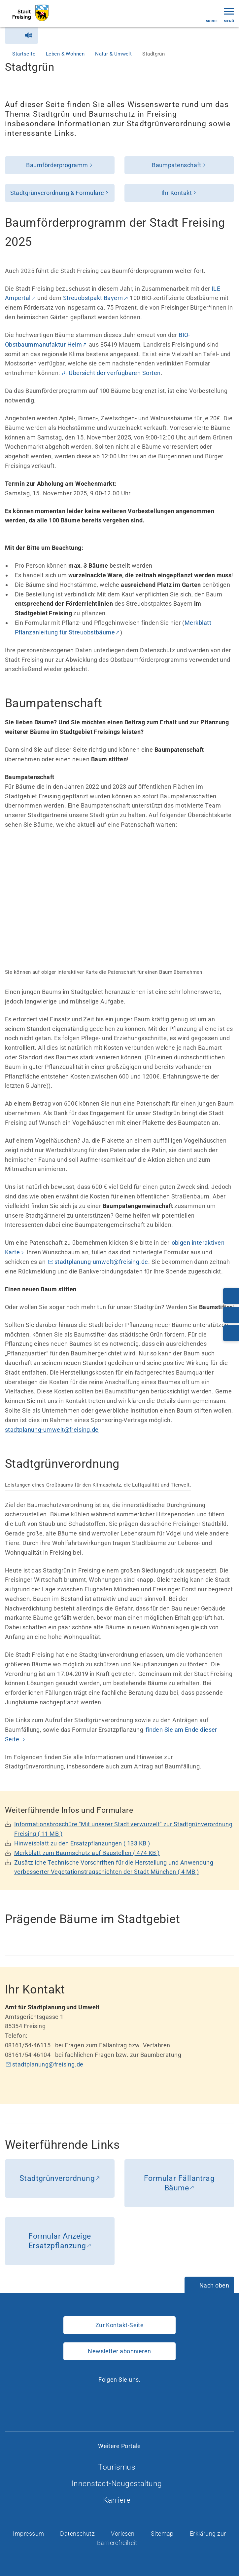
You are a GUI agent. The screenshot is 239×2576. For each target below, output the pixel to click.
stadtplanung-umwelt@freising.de (101, 1261)
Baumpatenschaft (176, 165)
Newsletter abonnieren (119, 2351)
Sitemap (163, 2533)
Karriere (119, 2500)
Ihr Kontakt (176, 192)
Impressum (29, 2533)
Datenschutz (78, 2533)
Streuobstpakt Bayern (93, 297)
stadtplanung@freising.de (48, 2064)
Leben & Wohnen (66, 54)
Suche (212, 15)
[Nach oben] (209, 2285)
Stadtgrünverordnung (57, 2178)
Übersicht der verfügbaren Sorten (114, 372)
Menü (229, 15)
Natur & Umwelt (114, 54)
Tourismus (119, 2467)
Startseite (24, 54)
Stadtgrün (153, 54)
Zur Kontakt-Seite (119, 2325)
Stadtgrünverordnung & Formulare (57, 192)
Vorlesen (123, 2533)
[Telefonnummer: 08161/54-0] (231, 1296)
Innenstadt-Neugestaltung (119, 2483)
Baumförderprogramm (57, 165)
